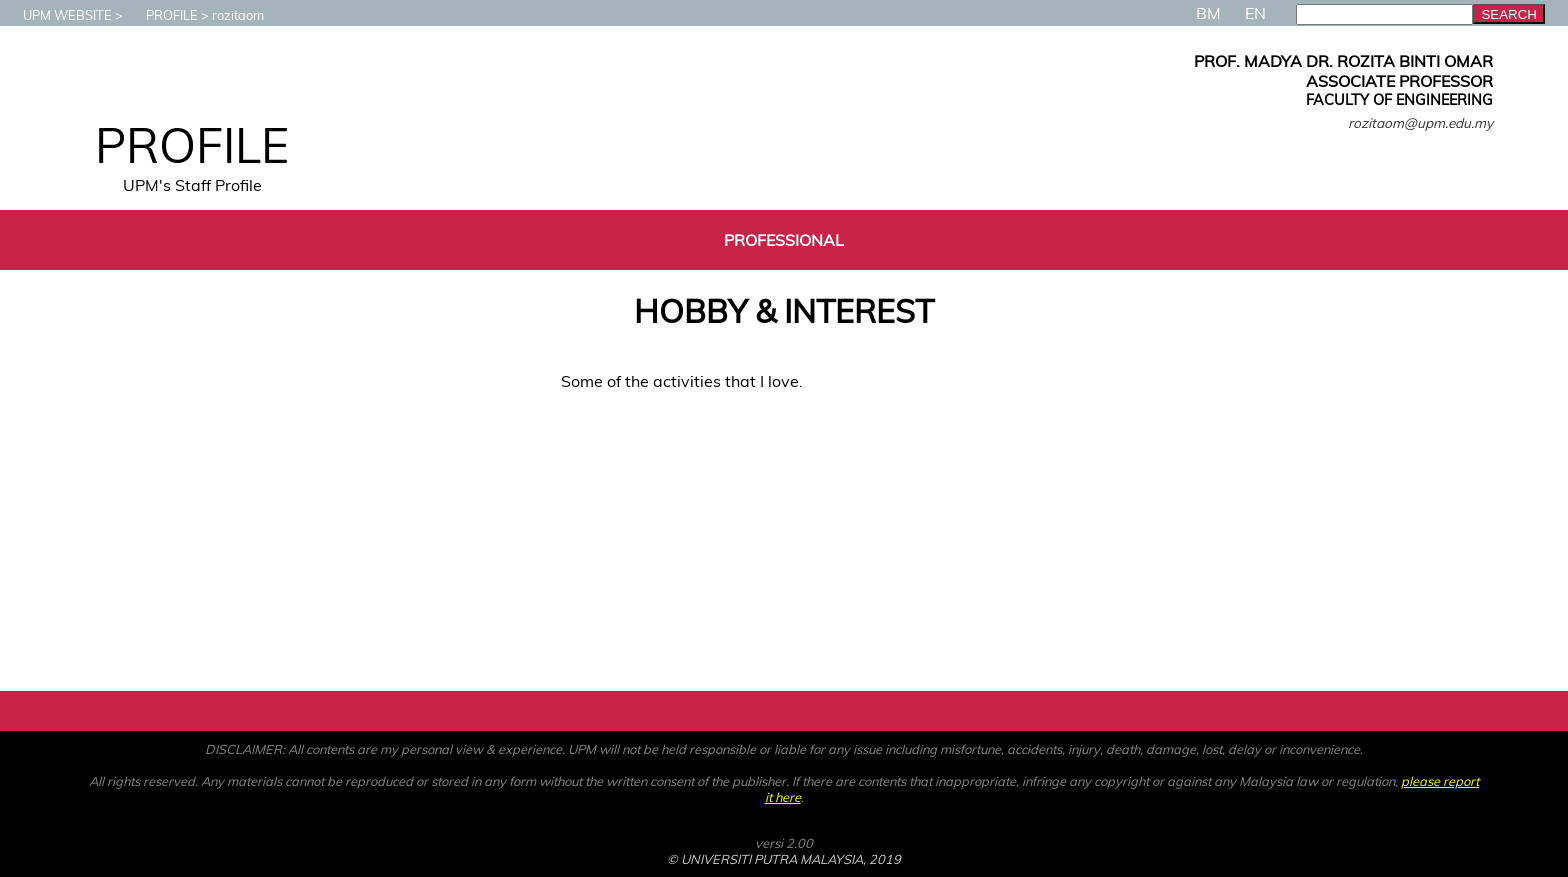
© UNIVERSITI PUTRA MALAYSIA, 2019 (784, 859)
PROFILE (162, 15)
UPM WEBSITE (57, 15)
